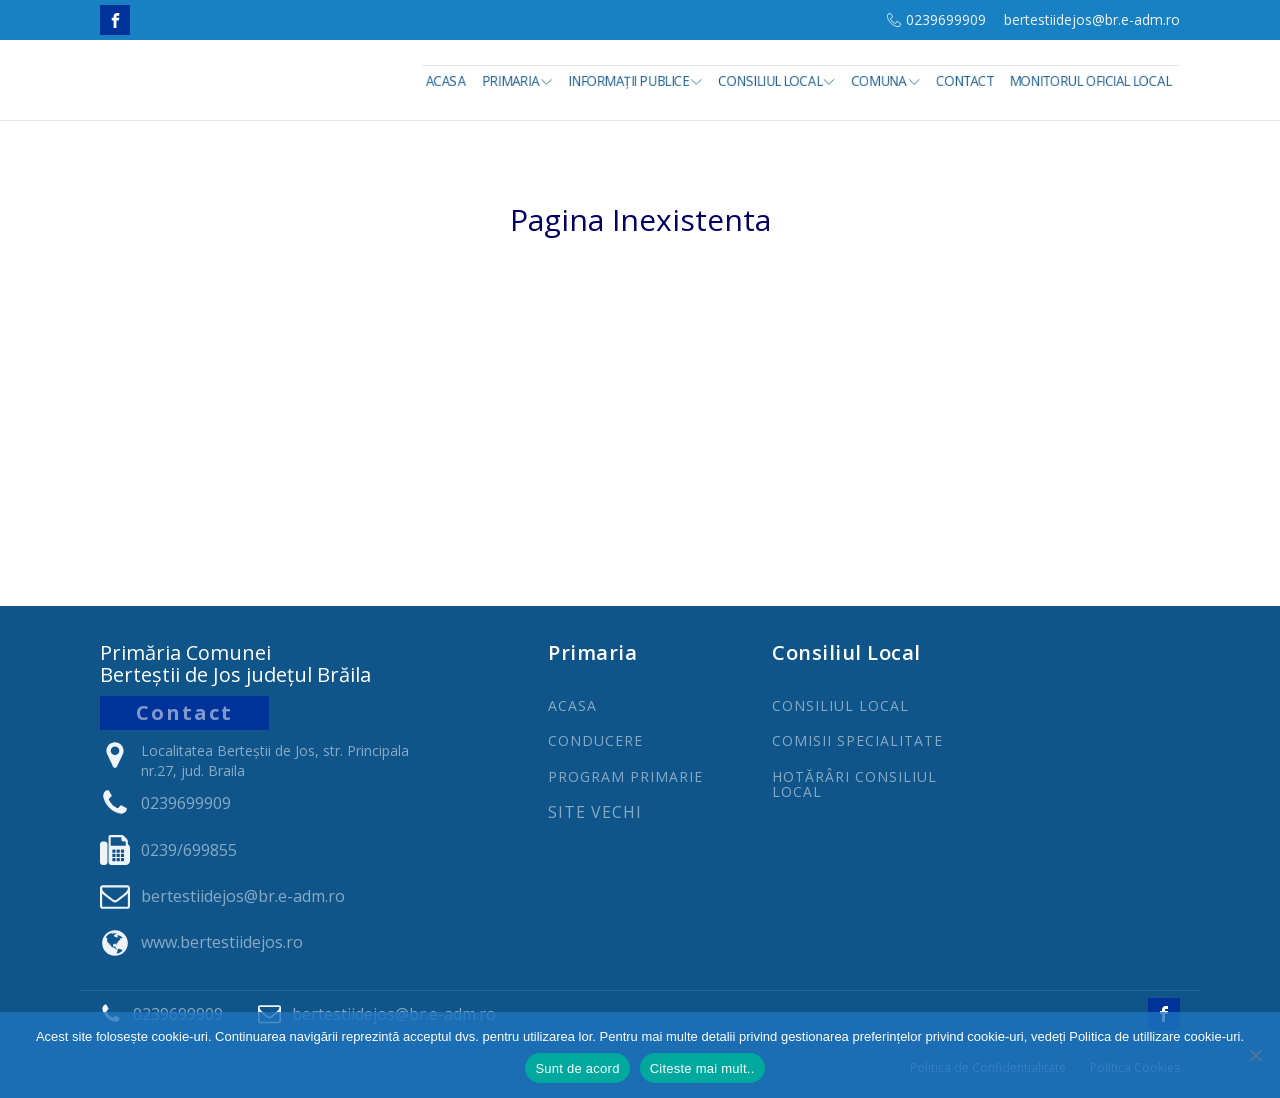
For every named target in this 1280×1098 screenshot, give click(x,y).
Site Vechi (595, 813)
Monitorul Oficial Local (1091, 81)
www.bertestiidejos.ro (222, 942)
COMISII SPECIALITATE (857, 740)
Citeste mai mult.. (702, 1068)
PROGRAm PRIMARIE (625, 776)
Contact (966, 81)
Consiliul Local (780, 81)
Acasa (450, 81)
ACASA (572, 705)
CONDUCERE (595, 740)
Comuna (888, 81)
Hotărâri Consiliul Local (854, 784)
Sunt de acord (577, 1068)
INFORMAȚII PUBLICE (638, 81)
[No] (1255, 1055)
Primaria (521, 81)
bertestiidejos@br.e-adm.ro (1092, 19)
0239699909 (946, 19)
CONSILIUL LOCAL (840, 705)
